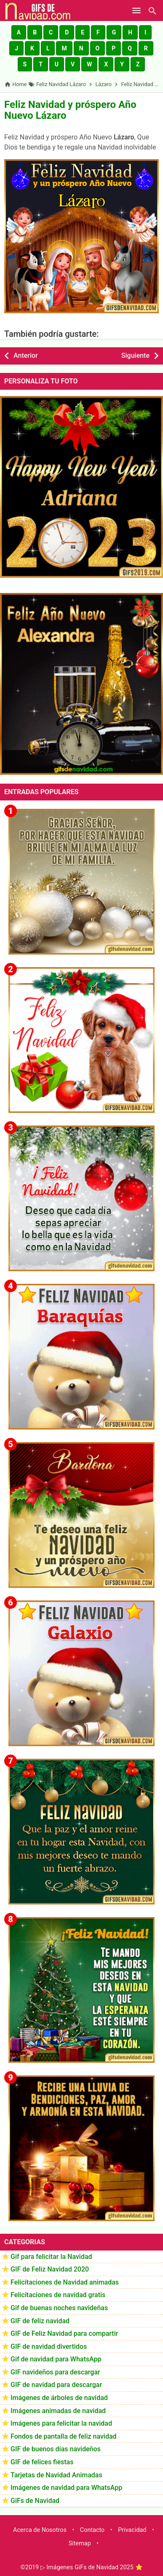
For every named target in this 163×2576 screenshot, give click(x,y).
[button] (18, 32)
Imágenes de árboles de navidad (59, 2398)
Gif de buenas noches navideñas (59, 2308)
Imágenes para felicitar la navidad (61, 2423)
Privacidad (132, 2530)
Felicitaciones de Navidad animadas (65, 2282)
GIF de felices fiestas (42, 2462)
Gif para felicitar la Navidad (51, 2257)
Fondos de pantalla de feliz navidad (64, 2436)
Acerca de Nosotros (40, 2530)
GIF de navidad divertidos (49, 2346)
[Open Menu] (136, 10)
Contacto (92, 2530)
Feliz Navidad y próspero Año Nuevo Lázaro (70, 110)
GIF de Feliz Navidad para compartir (64, 2333)
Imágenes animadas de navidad (58, 2411)
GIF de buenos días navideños (56, 2449)
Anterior (25, 355)
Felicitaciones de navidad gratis (58, 2295)
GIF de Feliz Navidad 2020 (50, 2269)
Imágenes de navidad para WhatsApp (66, 2488)
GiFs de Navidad (35, 2501)
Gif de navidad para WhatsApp (56, 2359)
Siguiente (135, 355)
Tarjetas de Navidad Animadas (56, 2475)
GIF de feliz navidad (40, 2321)
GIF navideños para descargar (55, 2372)
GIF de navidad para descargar (56, 2385)
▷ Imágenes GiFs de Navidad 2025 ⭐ (91, 2567)
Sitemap (80, 2543)
